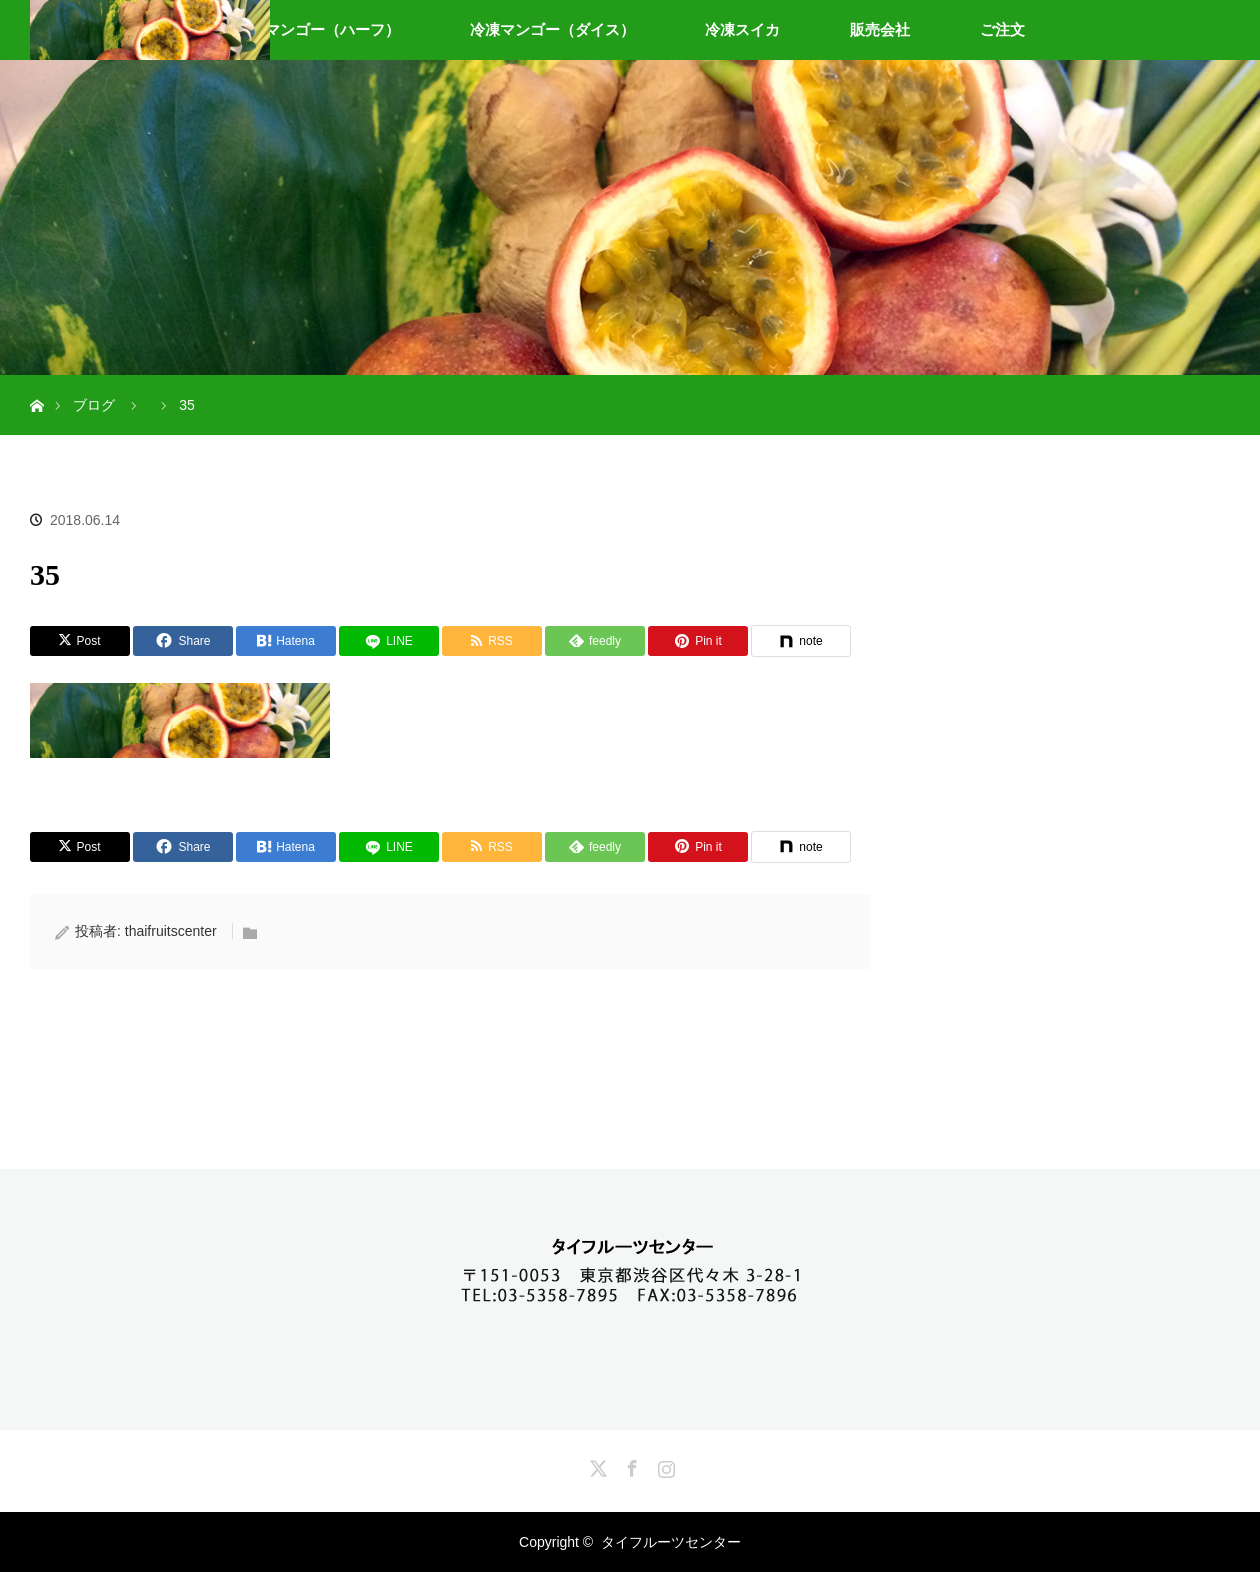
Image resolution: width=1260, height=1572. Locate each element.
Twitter (596, 1465)
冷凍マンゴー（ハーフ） (317, 29)
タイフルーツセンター (671, 1542)
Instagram (664, 1465)
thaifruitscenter (171, 931)
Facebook (630, 1465)
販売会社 (880, 29)
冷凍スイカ (742, 29)
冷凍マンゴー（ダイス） (552, 29)
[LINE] (389, 641)
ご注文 (1002, 29)
